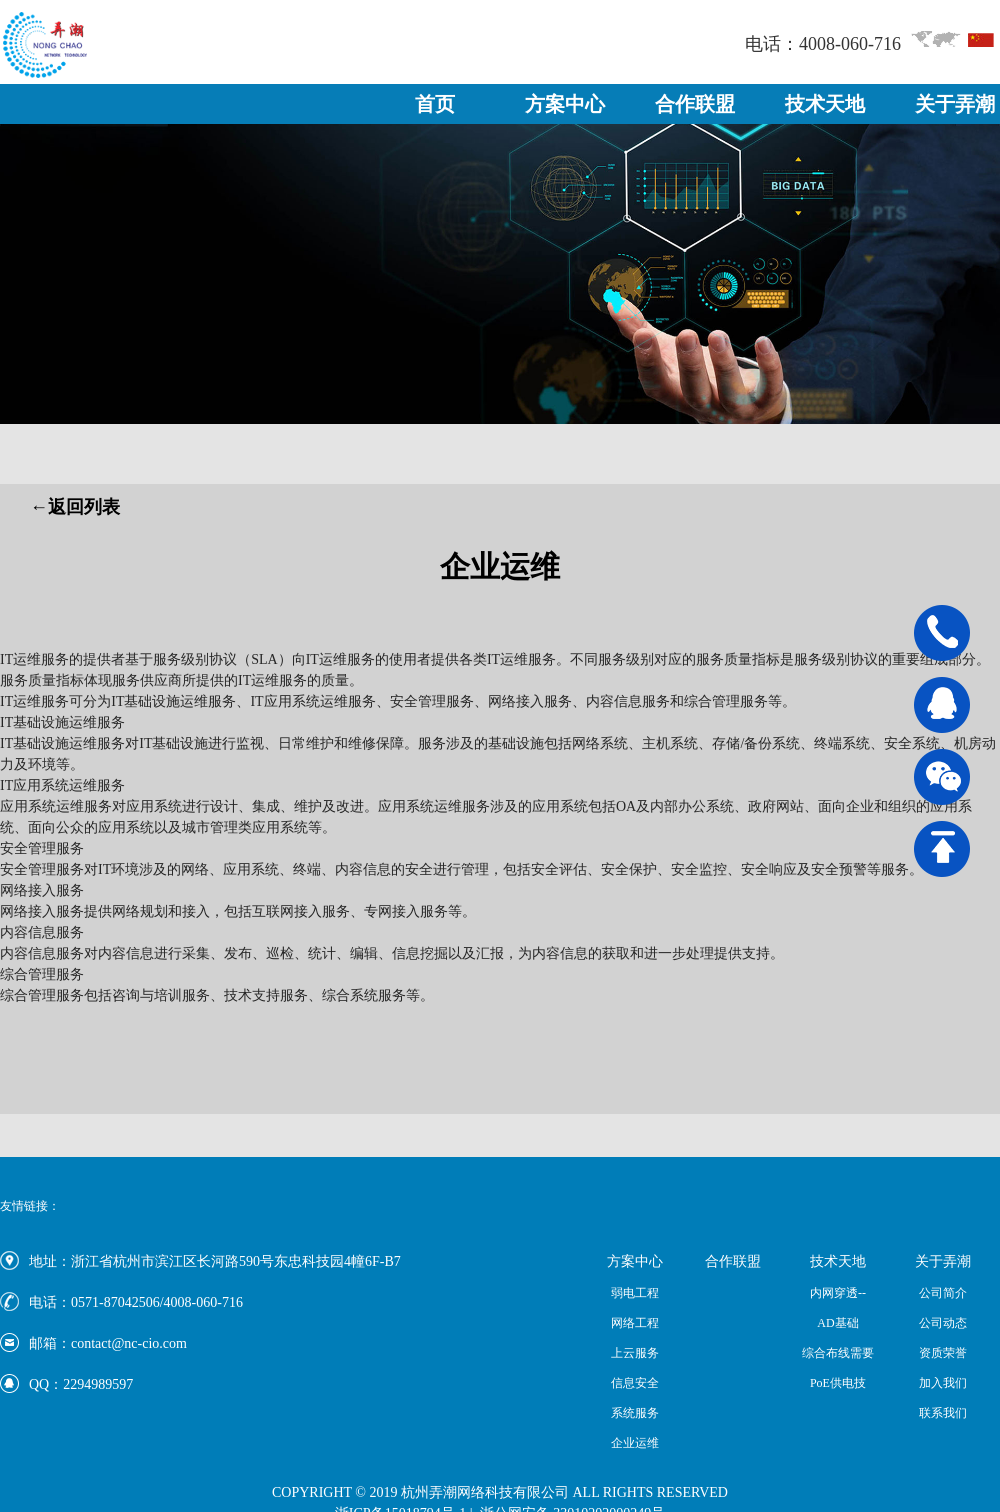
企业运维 (635, 1443)
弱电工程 (635, 1293)
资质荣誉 (943, 1353)
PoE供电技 (838, 1383)
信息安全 (635, 1383)
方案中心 (565, 104)
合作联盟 (695, 104)
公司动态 (943, 1323)
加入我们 (943, 1383)
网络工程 (635, 1323)
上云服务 (635, 1353)
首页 (435, 104)
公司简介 (943, 1293)
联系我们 (943, 1413)
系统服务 (635, 1413)
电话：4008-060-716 (823, 44)
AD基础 (837, 1323)
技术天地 (825, 104)
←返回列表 (75, 507)
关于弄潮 (955, 104)
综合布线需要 (838, 1353)
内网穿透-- (838, 1293)
